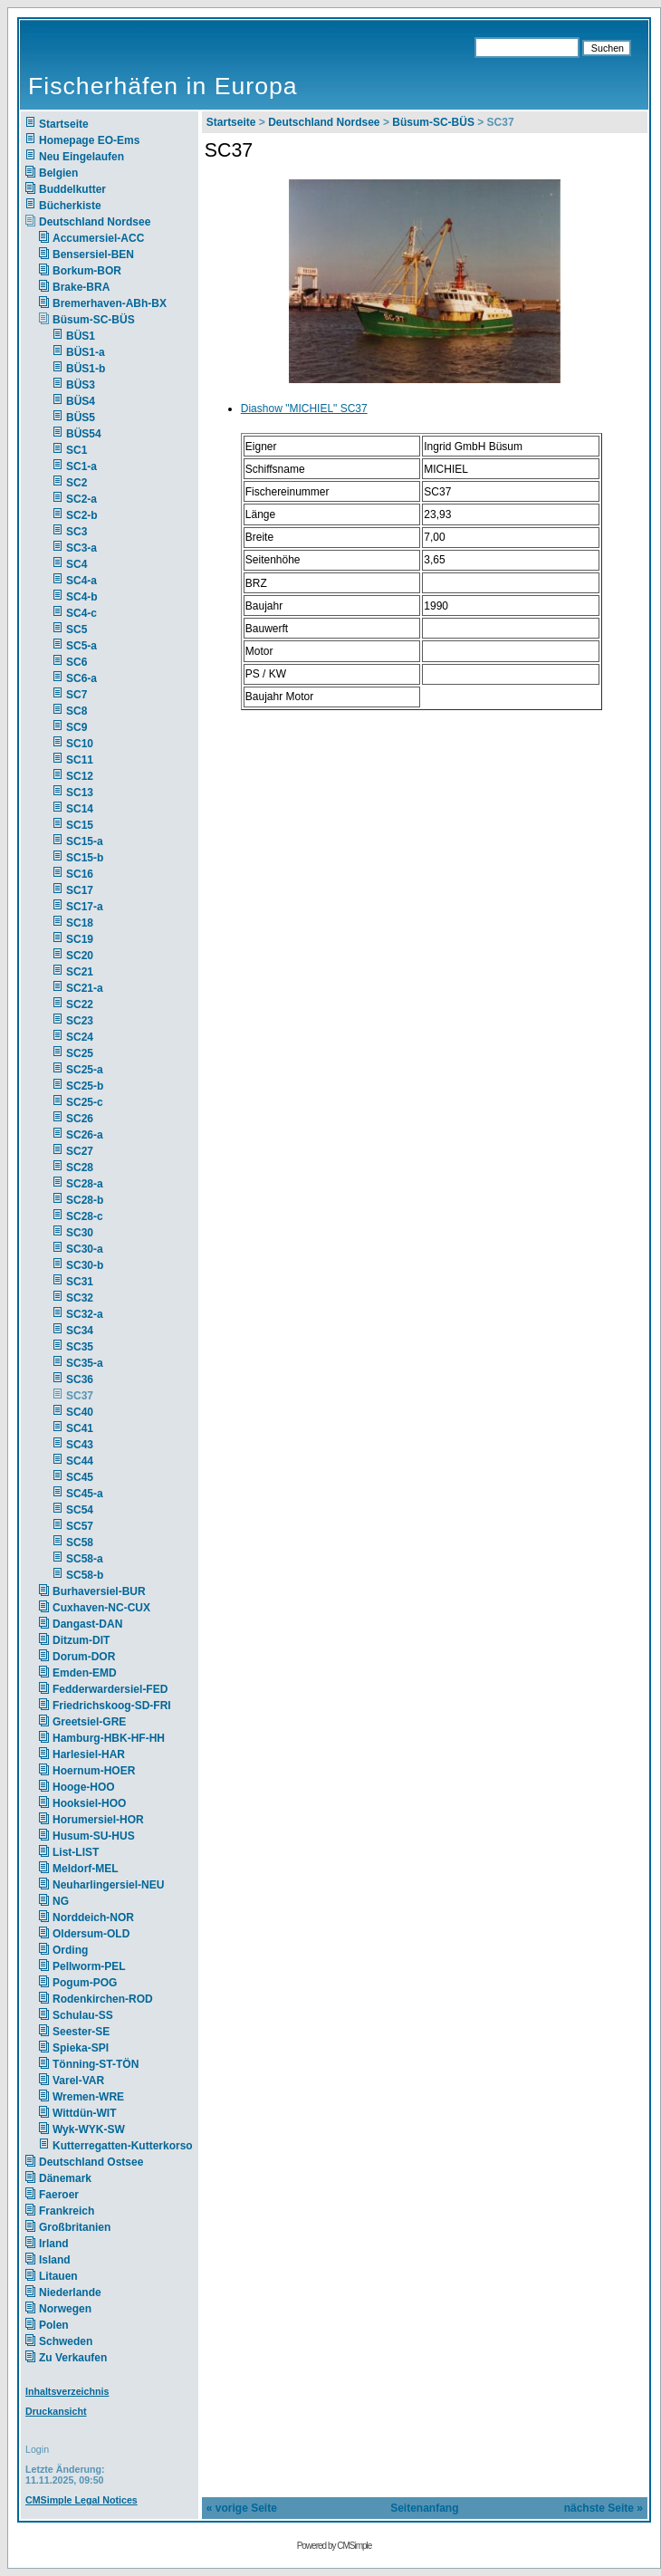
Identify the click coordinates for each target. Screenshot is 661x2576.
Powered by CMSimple (334, 2546)
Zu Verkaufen (73, 2357)
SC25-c (84, 1102)
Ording (70, 1950)
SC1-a (81, 466)
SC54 (79, 1510)
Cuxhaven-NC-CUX (101, 1607)
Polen (54, 2325)
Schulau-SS (83, 2015)
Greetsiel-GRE (89, 1722)
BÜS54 (83, 434)
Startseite (64, 124)
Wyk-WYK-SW (89, 2129)
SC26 (79, 1118)
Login (37, 2449)
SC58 (79, 1542)
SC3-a (81, 548)
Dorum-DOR (84, 1656)
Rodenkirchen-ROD (103, 1999)
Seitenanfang (424, 2508)
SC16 (79, 874)
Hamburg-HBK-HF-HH (109, 1738)
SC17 (79, 890)
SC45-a (84, 1493)
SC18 (79, 923)
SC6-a (81, 678)
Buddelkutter (72, 189)
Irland (54, 2243)
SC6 (76, 662)
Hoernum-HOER (94, 1770)
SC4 (76, 564)
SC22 (79, 1004)
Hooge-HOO (84, 1787)
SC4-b (82, 597)
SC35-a (84, 1363)
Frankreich (66, 2211)
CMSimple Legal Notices (81, 2499)
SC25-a (84, 1069)
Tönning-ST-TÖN (96, 2064)
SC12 (79, 776)
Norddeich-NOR (93, 1917)
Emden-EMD (85, 1673)
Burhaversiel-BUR (99, 1591)
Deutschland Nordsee (94, 222)
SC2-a (81, 499)
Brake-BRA (81, 287)
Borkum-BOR (87, 270)
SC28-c (84, 1216)
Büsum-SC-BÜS (94, 319)
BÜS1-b (85, 368)
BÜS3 (80, 385)
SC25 (79, 1053)
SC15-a (84, 841)
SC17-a (84, 906)
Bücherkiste (70, 205)
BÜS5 (80, 417)
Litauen (58, 2276)
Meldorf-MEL (86, 1868)
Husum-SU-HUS (94, 1836)
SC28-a (84, 1183)
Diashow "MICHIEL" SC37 (304, 408)
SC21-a (84, 988)
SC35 (79, 1347)
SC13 (79, 792)
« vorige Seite (241, 2508)
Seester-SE (81, 2031)
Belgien (58, 173)
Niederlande (82, 2292)
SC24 (79, 1037)
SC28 (79, 1167)
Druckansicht (56, 2411)
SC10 (79, 743)
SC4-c (81, 613)
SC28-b (84, 1200)
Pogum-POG (85, 1982)
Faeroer (59, 2194)
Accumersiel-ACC (98, 238)
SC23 (79, 1020)
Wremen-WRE (88, 2097)
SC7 (76, 694)
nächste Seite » (603, 2508)
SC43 (79, 1444)
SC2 (76, 482)
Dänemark (65, 2178)
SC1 (76, 450)
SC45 (79, 1477)
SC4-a (81, 580)
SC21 (79, 972)
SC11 (79, 760)
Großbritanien (74, 2227)
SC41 (79, 1428)
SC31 (79, 1281)
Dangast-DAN (87, 1624)
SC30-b (84, 1265)
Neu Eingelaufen (81, 156)
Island (55, 2260)
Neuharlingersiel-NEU (108, 1885)
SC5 (76, 629)
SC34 (79, 1330)
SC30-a (84, 1249)
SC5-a (81, 645)
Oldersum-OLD (91, 1933)
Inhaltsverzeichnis (67, 2391)
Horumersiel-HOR (98, 1819)
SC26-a (84, 1135)
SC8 (76, 711)
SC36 (79, 1379)
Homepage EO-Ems (89, 140)
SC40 (79, 1412)
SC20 (79, 955)
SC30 (79, 1232)
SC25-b (84, 1086)
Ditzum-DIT (81, 1640)
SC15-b (84, 857)
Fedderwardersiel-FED (110, 1689)
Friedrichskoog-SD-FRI (112, 1705)
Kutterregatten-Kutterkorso (123, 2145)
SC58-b (84, 1575)
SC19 (79, 939)
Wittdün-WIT (85, 2113)
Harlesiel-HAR (89, 1754)
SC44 (79, 1461)
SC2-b (82, 515)
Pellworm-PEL (89, 1966)
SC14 (79, 809)
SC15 (79, 825)
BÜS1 (80, 336)
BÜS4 (80, 401)
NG (61, 1901)
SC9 (76, 727)
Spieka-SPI (81, 2048)
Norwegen (65, 2308)
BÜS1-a (85, 352)
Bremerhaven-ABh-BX (110, 303)
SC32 (79, 1298)
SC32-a (84, 1314)
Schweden (65, 2341)
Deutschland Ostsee (91, 2162)
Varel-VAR (78, 2080)
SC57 (79, 1526)
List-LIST (76, 1852)
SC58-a (84, 1558)
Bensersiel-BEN (93, 254)
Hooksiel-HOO (89, 1803)
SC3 (76, 531)
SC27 (79, 1151)
